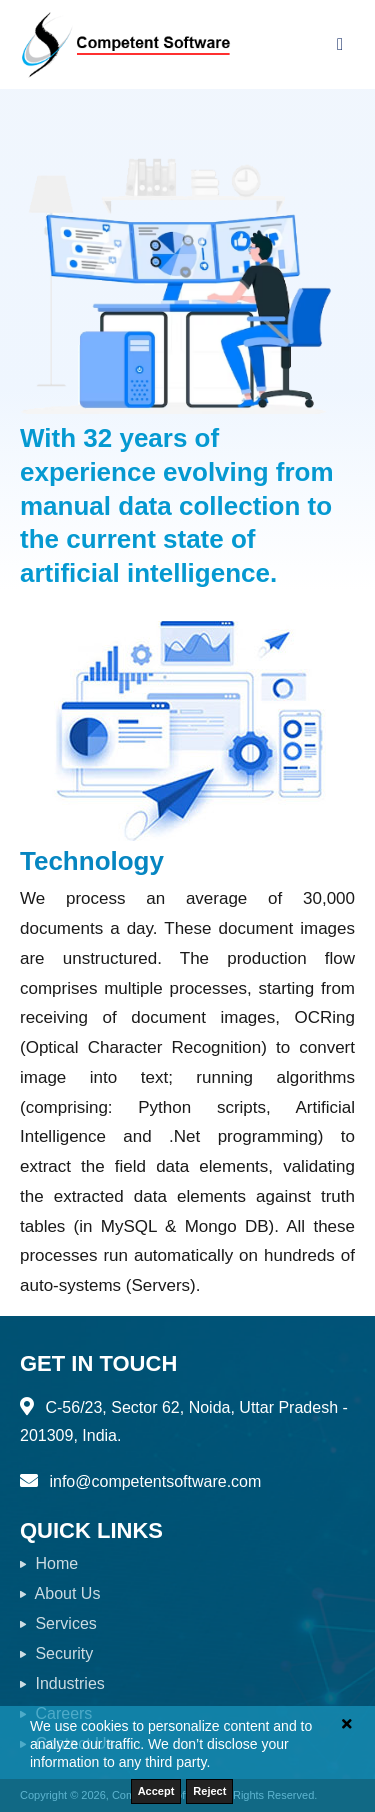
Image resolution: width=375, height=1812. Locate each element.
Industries (62, 1683)
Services (58, 1623)
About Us (60, 1593)
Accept (156, 1791)
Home (49, 1563)
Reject (209, 1791)
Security (56, 1653)
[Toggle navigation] (340, 44)
